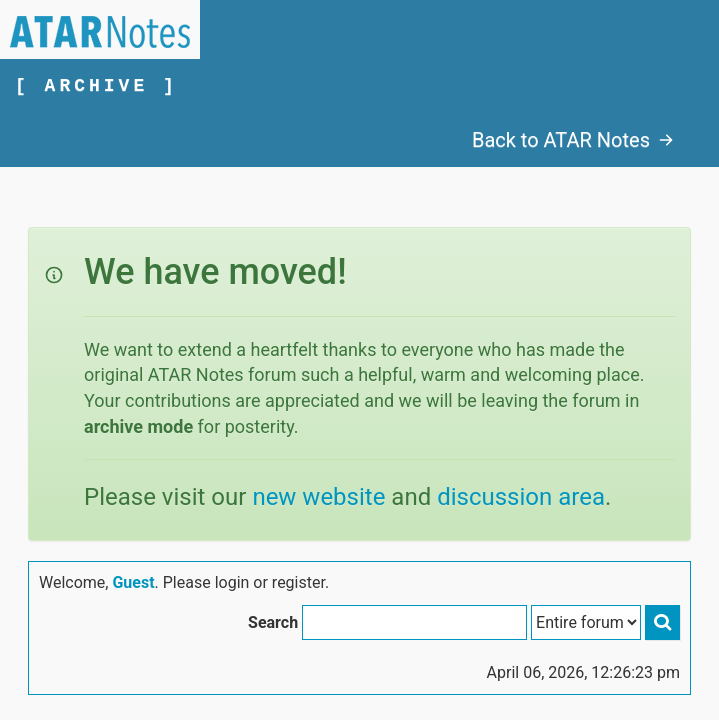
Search (273, 622)
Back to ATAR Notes (573, 140)
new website (318, 497)
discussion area (521, 497)
